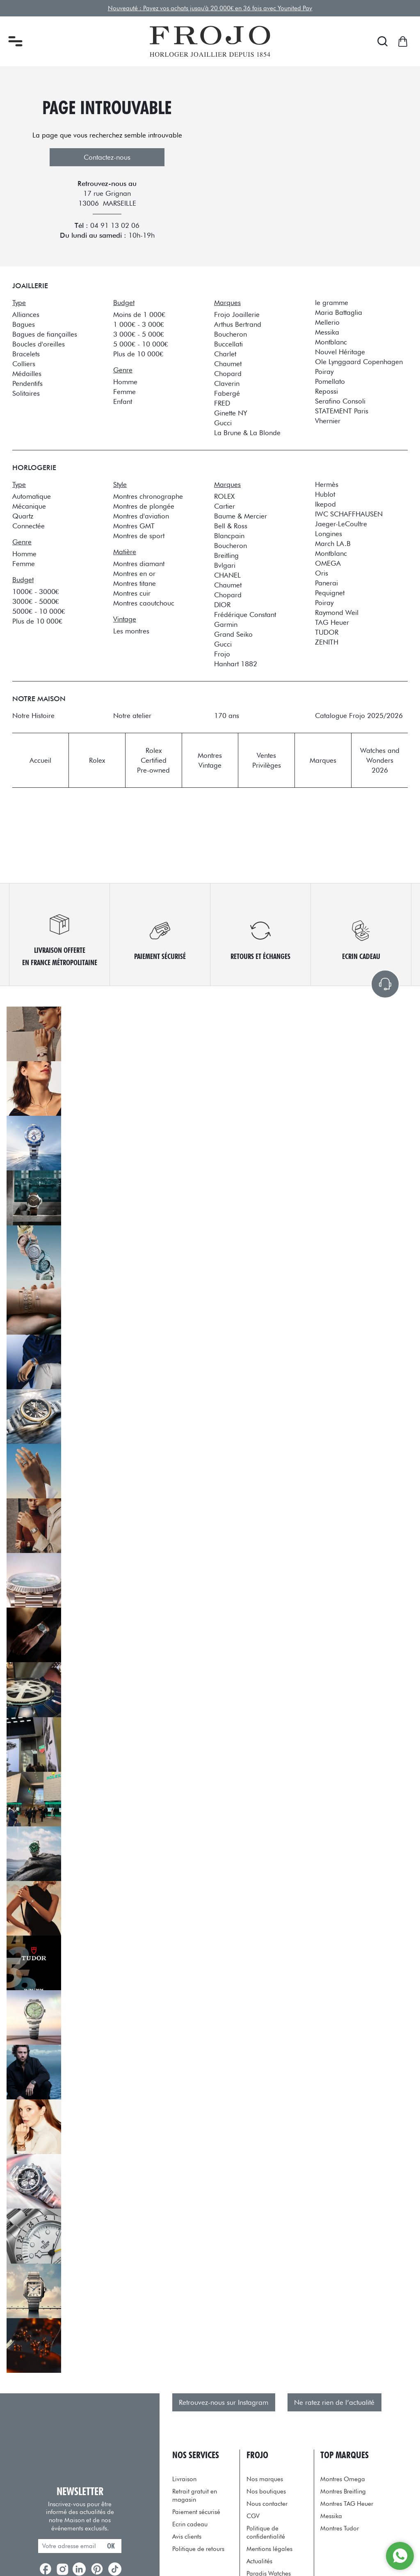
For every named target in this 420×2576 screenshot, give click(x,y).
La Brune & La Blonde (247, 433)
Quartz (22, 516)
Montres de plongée (143, 506)
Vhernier (327, 421)
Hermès (326, 484)
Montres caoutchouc (143, 603)
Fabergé (227, 393)
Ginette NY (230, 413)
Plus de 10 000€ (138, 354)
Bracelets (26, 354)
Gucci (223, 423)
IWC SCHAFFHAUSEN (349, 514)
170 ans (226, 715)
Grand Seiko (233, 634)
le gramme (331, 302)
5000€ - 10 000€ (38, 611)
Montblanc (331, 342)
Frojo (222, 654)
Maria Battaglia (338, 312)
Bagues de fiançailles (44, 334)
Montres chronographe (148, 496)
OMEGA (328, 563)
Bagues (23, 324)
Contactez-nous (107, 157)
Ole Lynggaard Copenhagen (359, 362)
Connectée (28, 526)
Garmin (225, 624)
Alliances (25, 314)
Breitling (226, 555)
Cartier (224, 506)
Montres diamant (138, 564)
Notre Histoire (33, 715)
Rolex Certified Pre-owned (153, 760)
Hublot (325, 494)
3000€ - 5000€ (35, 601)
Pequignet (330, 593)
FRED (222, 403)
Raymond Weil (336, 612)
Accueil (40, 760)
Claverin (227, 383)
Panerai (326, 583)
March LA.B (333, 543)
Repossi (326, 391)
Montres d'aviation (141, 516)
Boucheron (230, 334)
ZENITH (326, 642)
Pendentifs (27, 383)
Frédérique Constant (245, 614)
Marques (323, 760)
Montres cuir (132, 593)
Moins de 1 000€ (139, 314)
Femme (124, 392)
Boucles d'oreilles (38, 344)
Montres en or (134, 573)
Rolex (97, 760)
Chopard (228, 373)
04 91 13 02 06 (114, 225)
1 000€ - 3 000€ (138, 324)
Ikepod (325, 504)
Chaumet (228, 364)
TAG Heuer (332, 622)
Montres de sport (138, 536)
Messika (327, 332)
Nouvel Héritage (340, 352)
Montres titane (134, 583)
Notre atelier (132, 715)
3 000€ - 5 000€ (138, 334)
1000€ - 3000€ (35, 591)
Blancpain (229, 536)
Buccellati (228, 344)
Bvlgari (224, 565)
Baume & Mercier (240, 516)
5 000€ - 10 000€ (140, 344)
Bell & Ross (230, 526)
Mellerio (327, 322)
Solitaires (26, 393)
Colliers (23, 364)
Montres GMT (134, 526)
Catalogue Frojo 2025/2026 (359, 715)
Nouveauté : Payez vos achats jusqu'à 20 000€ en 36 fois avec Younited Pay (210, 8)
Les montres (131, 631)
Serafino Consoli (340, 401)
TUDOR (326, 632)
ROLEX (224, 496)
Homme (125, 382)
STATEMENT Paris (341, 411)
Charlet (225, 354)
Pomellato (330, 381)
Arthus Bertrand (237, 324)
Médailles (26, 373)
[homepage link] (210, 41)
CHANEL (227, 575)
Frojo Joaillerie (237, 314)
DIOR (222, 605)
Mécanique (29, 506)
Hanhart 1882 (235, 664)
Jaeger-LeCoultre (341, 524)
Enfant (122, 401)
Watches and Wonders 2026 (379, 760)
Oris (321, 573)
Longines (328, 534)
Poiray (324, 371)
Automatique (31, 496)
